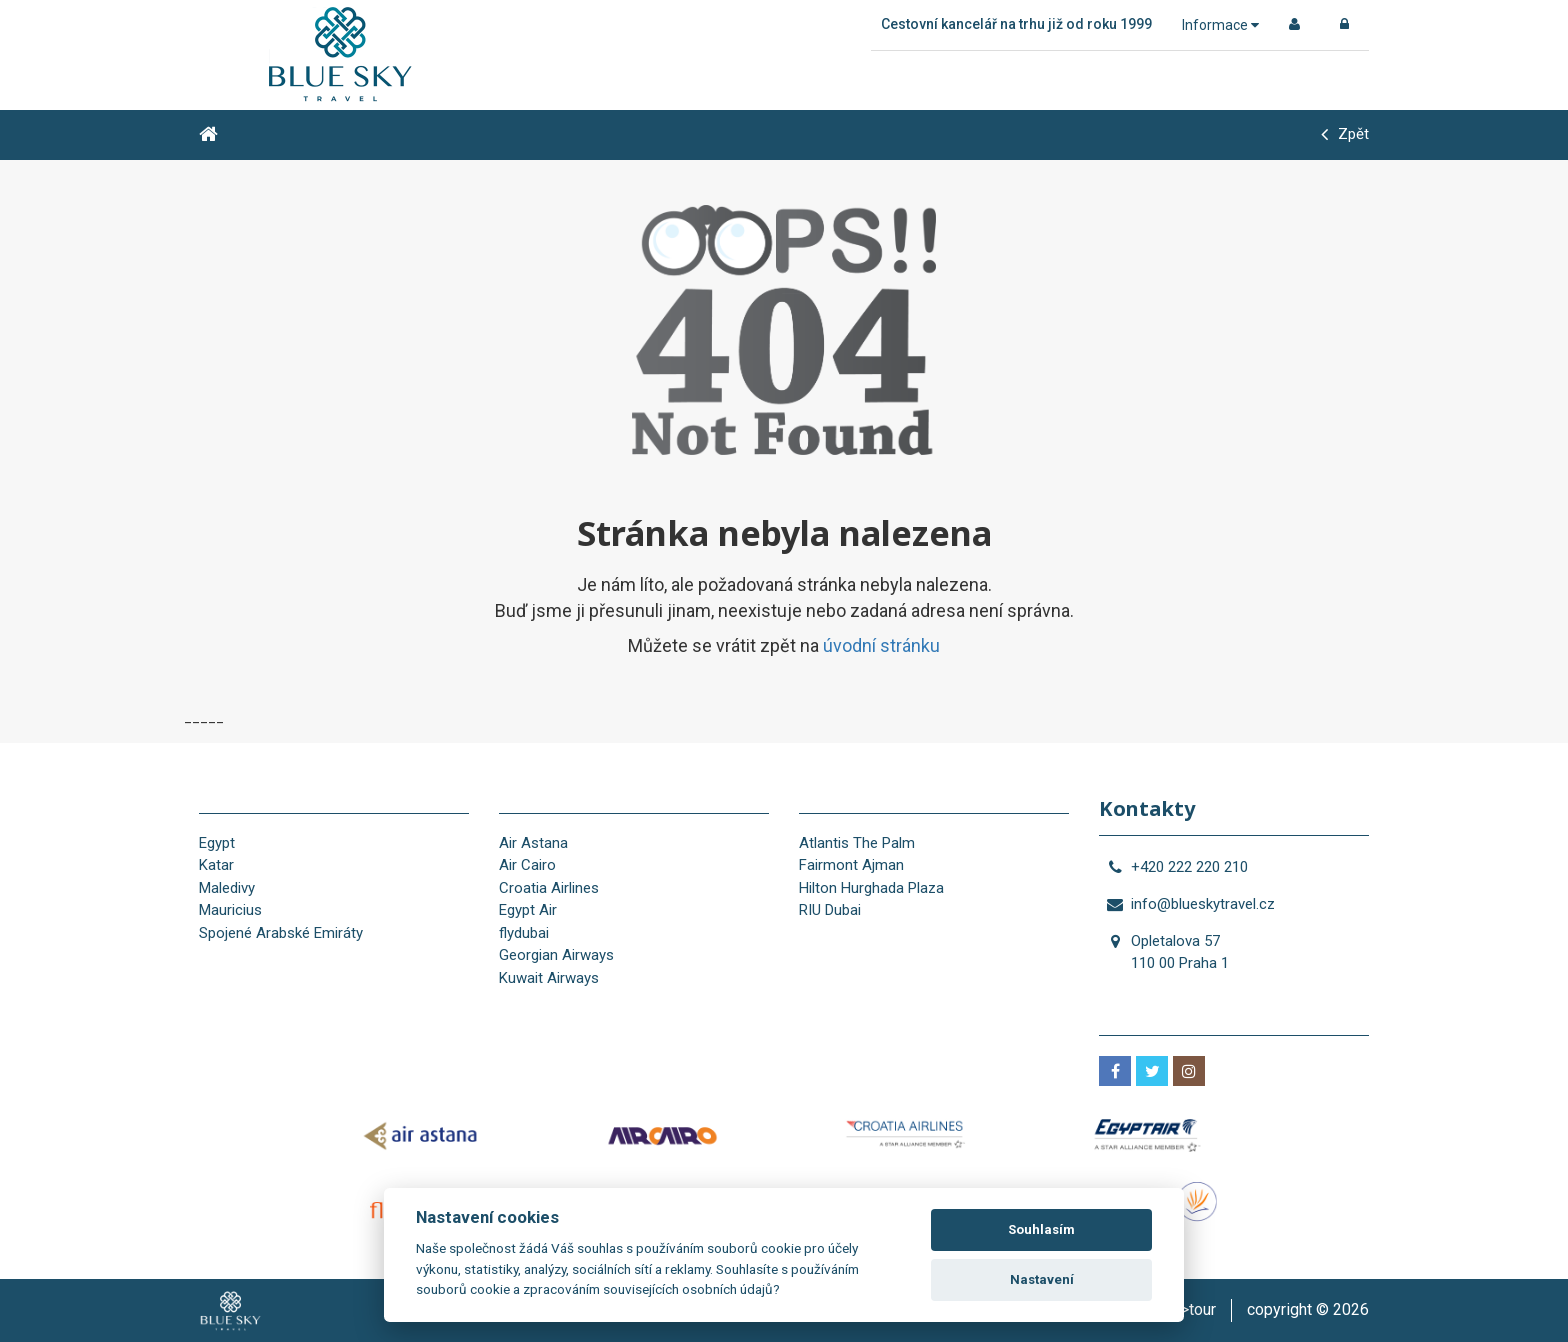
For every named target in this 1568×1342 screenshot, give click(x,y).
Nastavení (1042, 1279)
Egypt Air (528, 910)
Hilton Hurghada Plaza (871, 888)
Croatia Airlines (549, 888)
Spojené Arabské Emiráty (281, 933)
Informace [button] (1220, 25)
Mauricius (230, 910)
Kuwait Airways (549, 978)
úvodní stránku (881, 645)
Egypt (217, 843)
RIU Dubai (830, 910)
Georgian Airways (556, 955)
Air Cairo (527, 865)
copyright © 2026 (1308, 1309)
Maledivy (227, 888)
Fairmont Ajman (851, 865)
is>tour (1192, 1309)
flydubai (524, 933)
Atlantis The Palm (857, 843)
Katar (216, 865)
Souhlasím (1041, 1229)
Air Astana (533, 843)
